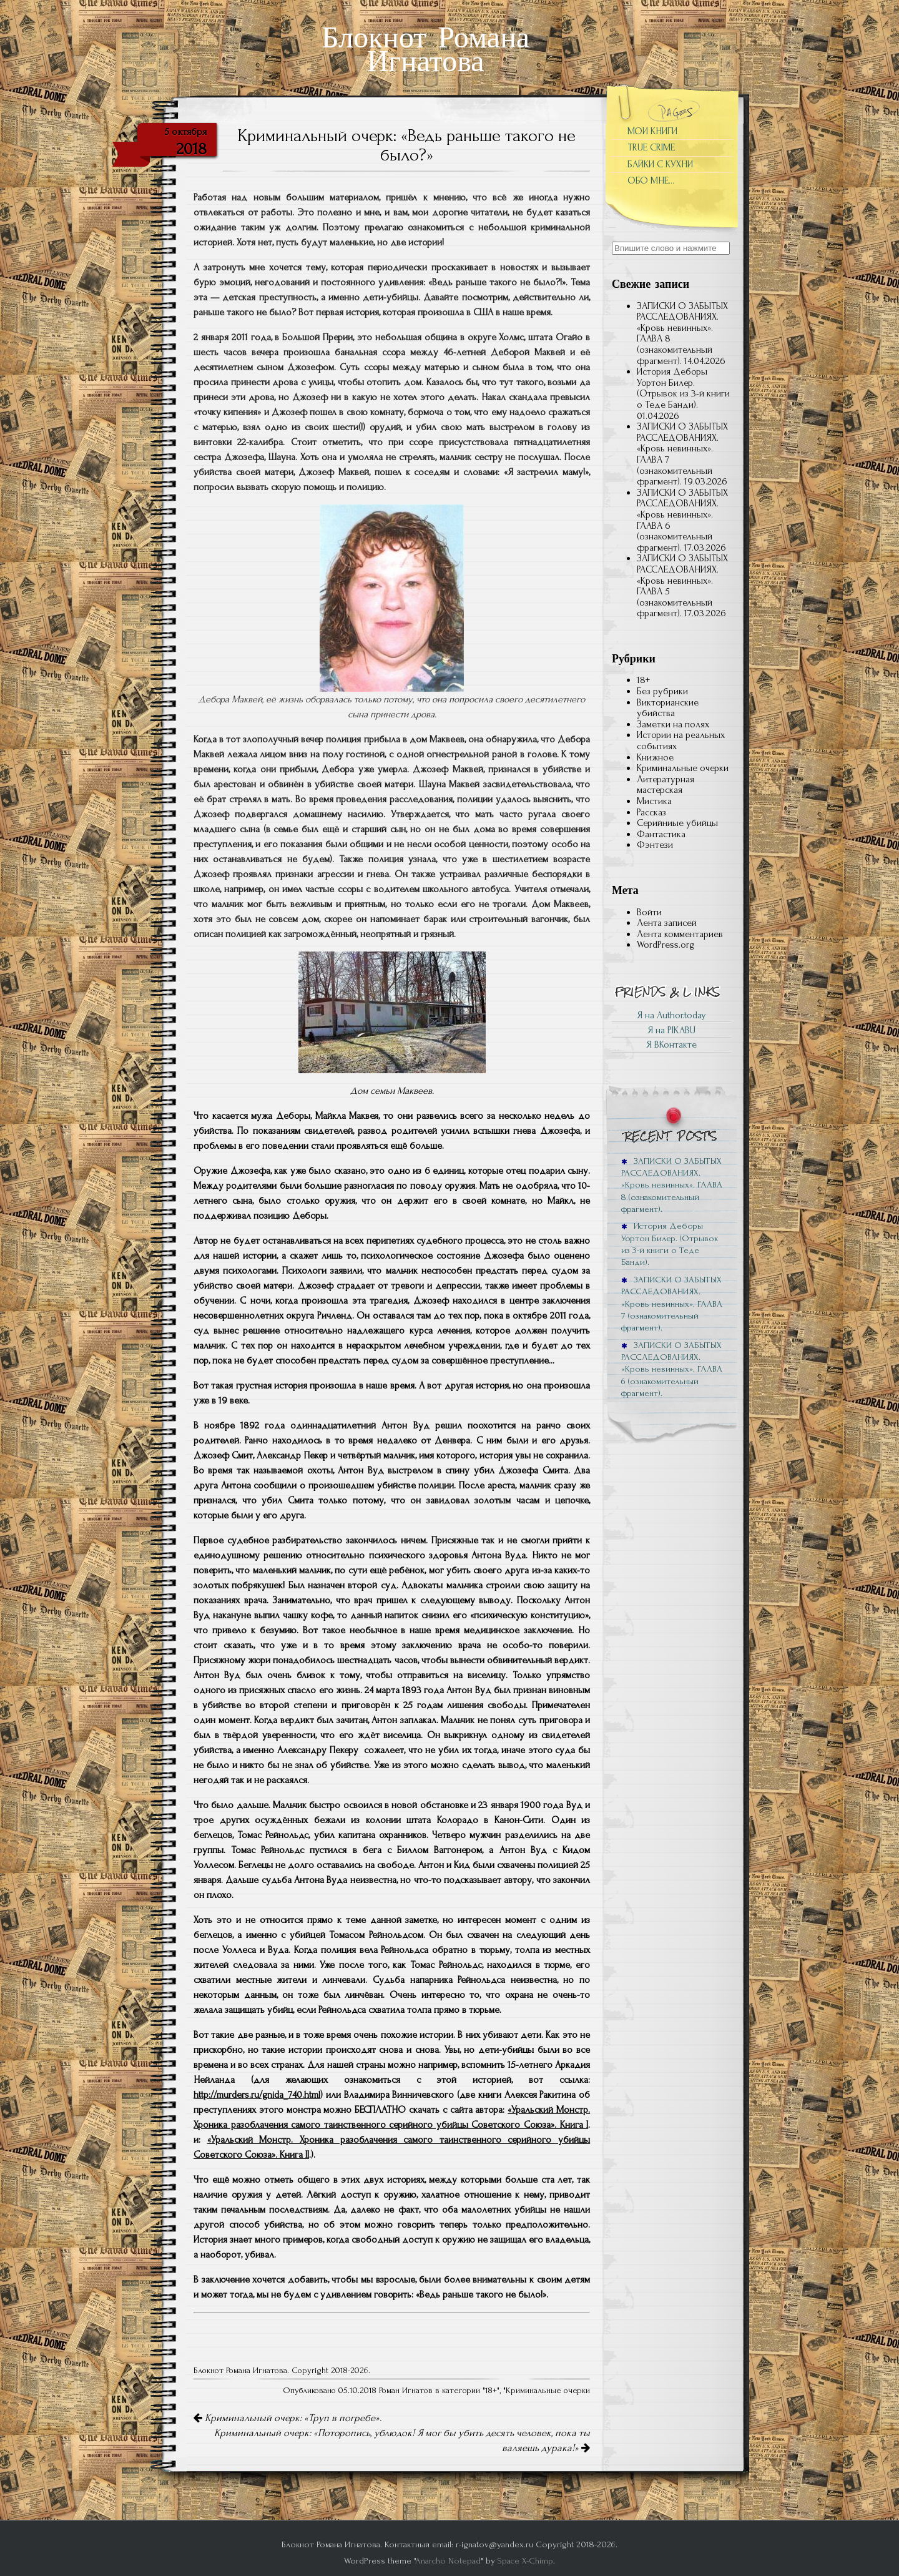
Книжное (655, 757)
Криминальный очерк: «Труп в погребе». (287, 2418)
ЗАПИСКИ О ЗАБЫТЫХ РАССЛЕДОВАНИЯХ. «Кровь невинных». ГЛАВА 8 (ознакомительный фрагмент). (682, 333)
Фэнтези (655, 844)
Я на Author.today (671, 1015)
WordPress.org (665, 944)
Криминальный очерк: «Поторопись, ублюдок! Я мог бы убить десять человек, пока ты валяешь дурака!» (402, 2440)
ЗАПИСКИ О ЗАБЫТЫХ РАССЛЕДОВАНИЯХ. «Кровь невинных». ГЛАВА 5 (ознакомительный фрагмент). (682, 586)
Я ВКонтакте (671, 1044)
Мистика (654, 801)
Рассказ (651, 812)
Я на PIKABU (671, 1030)
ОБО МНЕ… (650, 180)
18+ (491, 2391)
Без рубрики (662, 691)
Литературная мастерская (665, 785)
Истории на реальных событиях (681, 740)
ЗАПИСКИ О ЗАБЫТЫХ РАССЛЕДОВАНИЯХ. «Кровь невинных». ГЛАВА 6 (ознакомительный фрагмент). (682, 520)
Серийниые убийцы (677, 822)
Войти (649, 912)
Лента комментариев (680, 934)
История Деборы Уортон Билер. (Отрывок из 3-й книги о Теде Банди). (683, 388)
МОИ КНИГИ (652, 131)
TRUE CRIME (651, 147)
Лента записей (667, 922)
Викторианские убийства (668, 708)
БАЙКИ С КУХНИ (660, 164)
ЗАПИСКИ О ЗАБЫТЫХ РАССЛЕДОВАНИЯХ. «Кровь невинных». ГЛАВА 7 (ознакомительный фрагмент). (682, 454)
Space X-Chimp (525, 2560)
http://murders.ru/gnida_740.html (257, 2094)
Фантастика (661, 834)
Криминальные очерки (548, 2391)
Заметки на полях (673, 724)
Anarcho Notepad (448, 2560)
